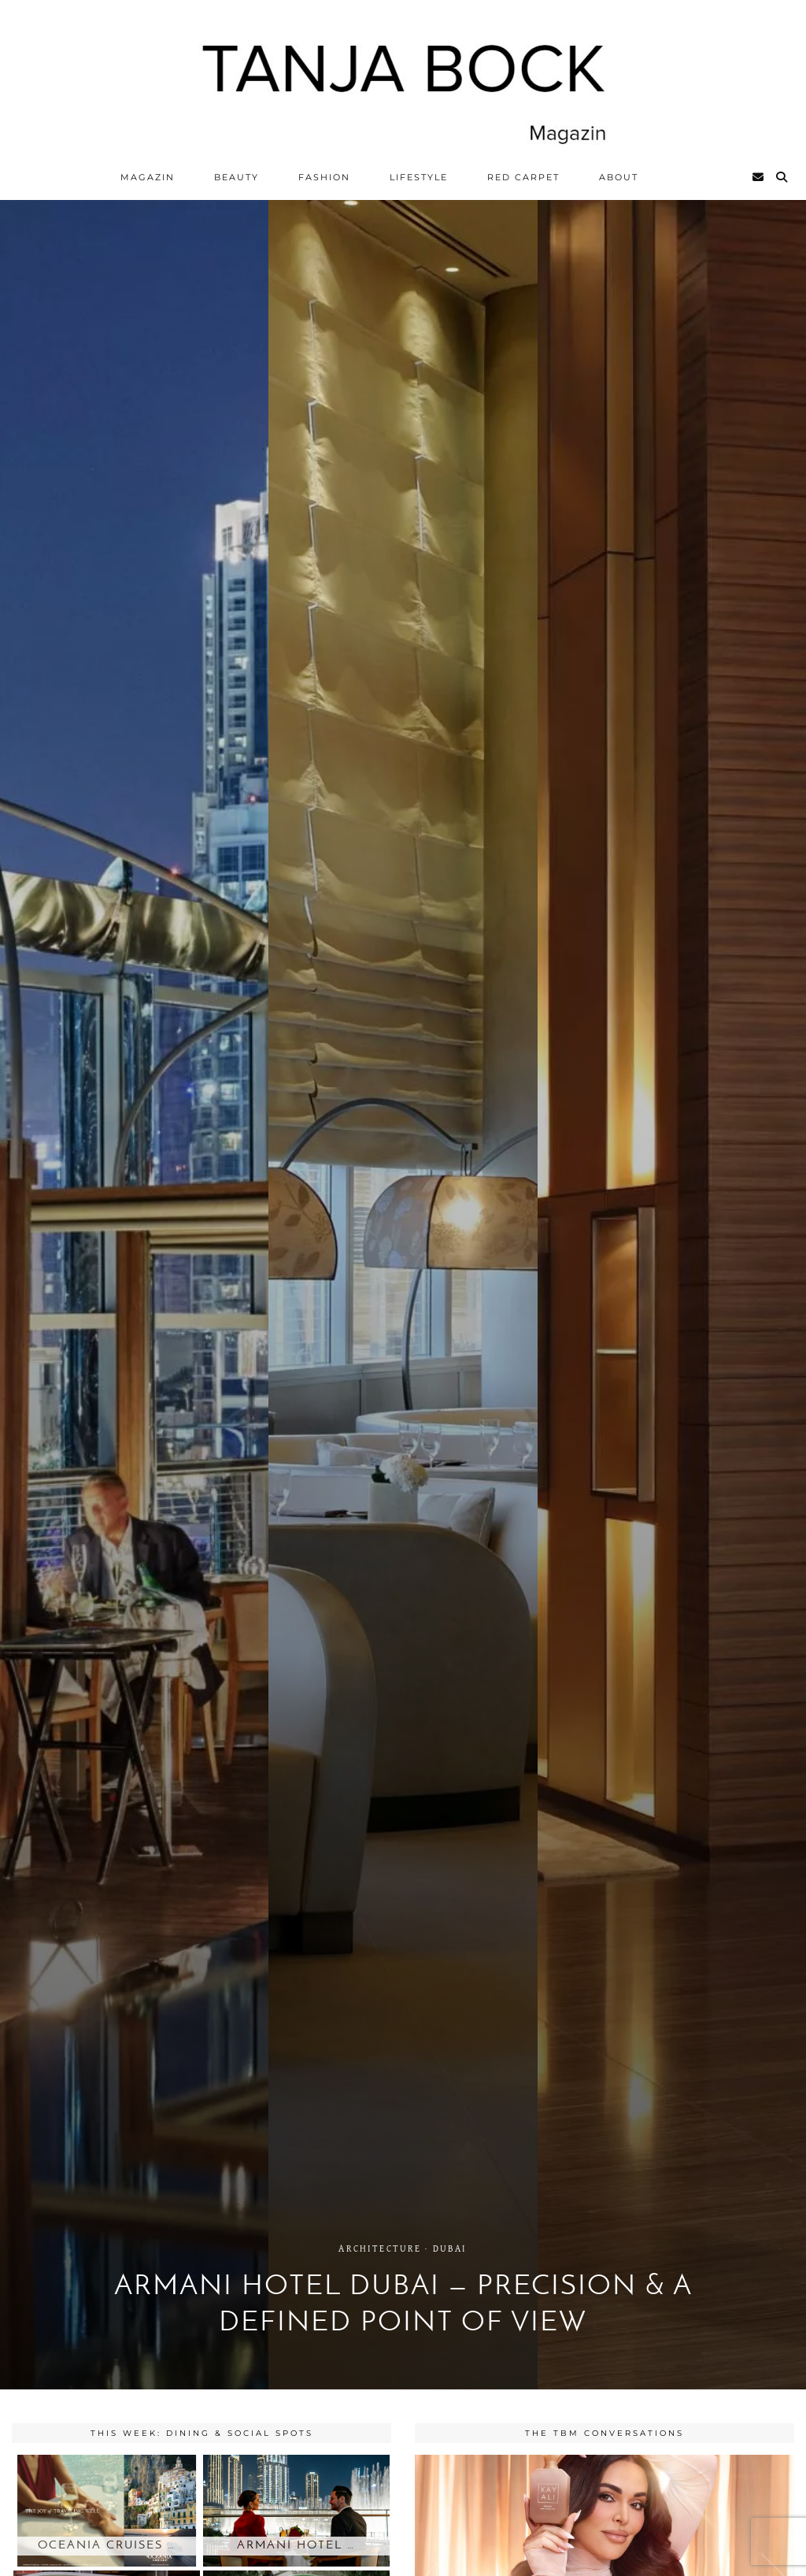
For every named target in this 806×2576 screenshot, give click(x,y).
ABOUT (618, 177)
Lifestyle (419, 177)
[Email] (758, 177)
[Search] (782, 177)
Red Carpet (523, 177)
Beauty (236, 177)
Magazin (147, 177)
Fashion (324, 177)
